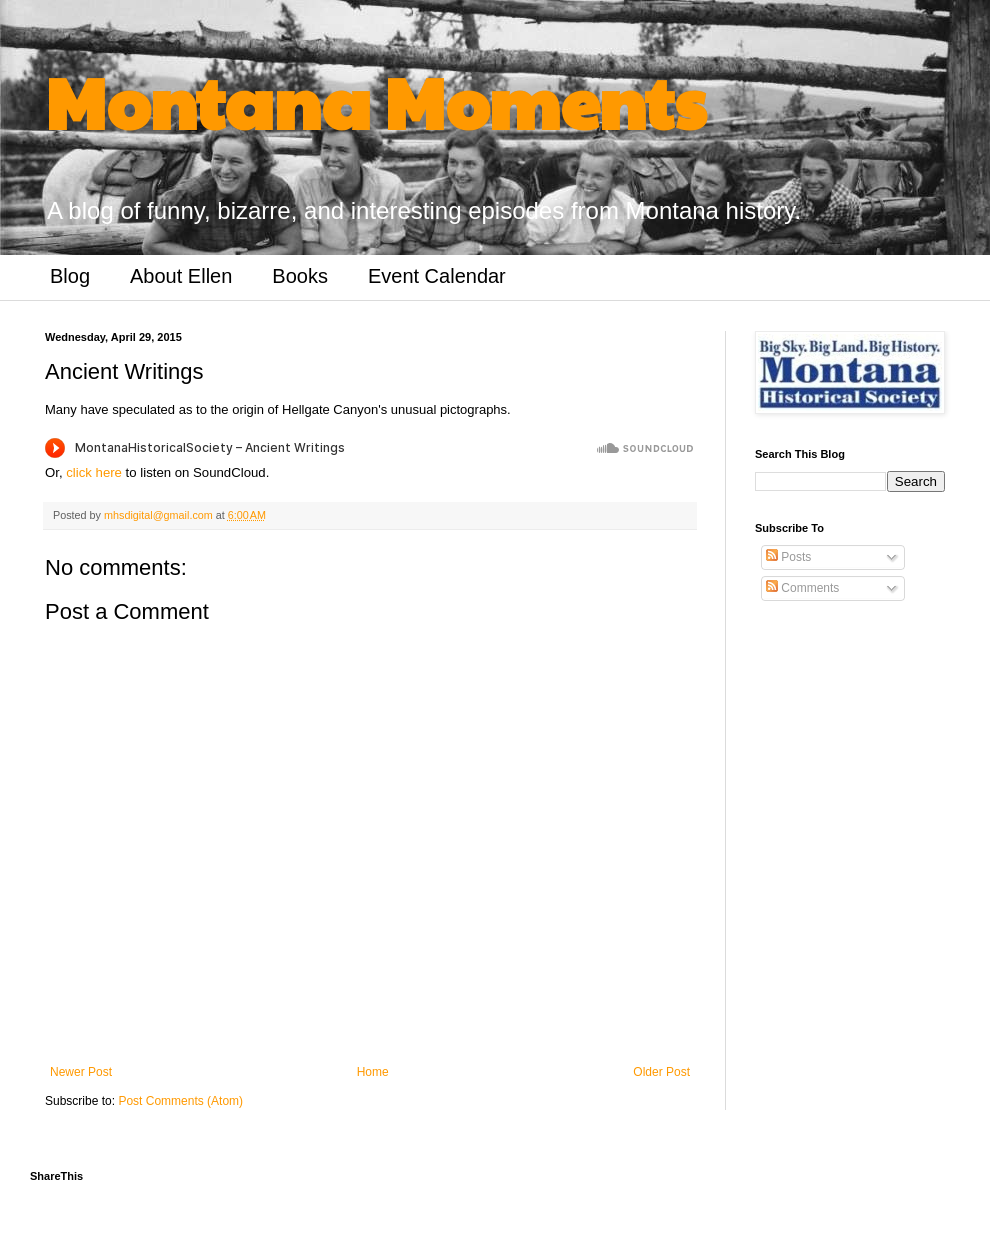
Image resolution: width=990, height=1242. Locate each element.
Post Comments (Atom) (180, 1101)
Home (373, 1072)
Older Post (661, 1072)
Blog (70, 276)
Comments (802, 588)
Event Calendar (437, 276)
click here (94, 472)
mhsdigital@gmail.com (160, 515)
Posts (788, 557)
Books (300, 276)
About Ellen (181, 276)
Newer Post (81, 1072)
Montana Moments (375, 101)
